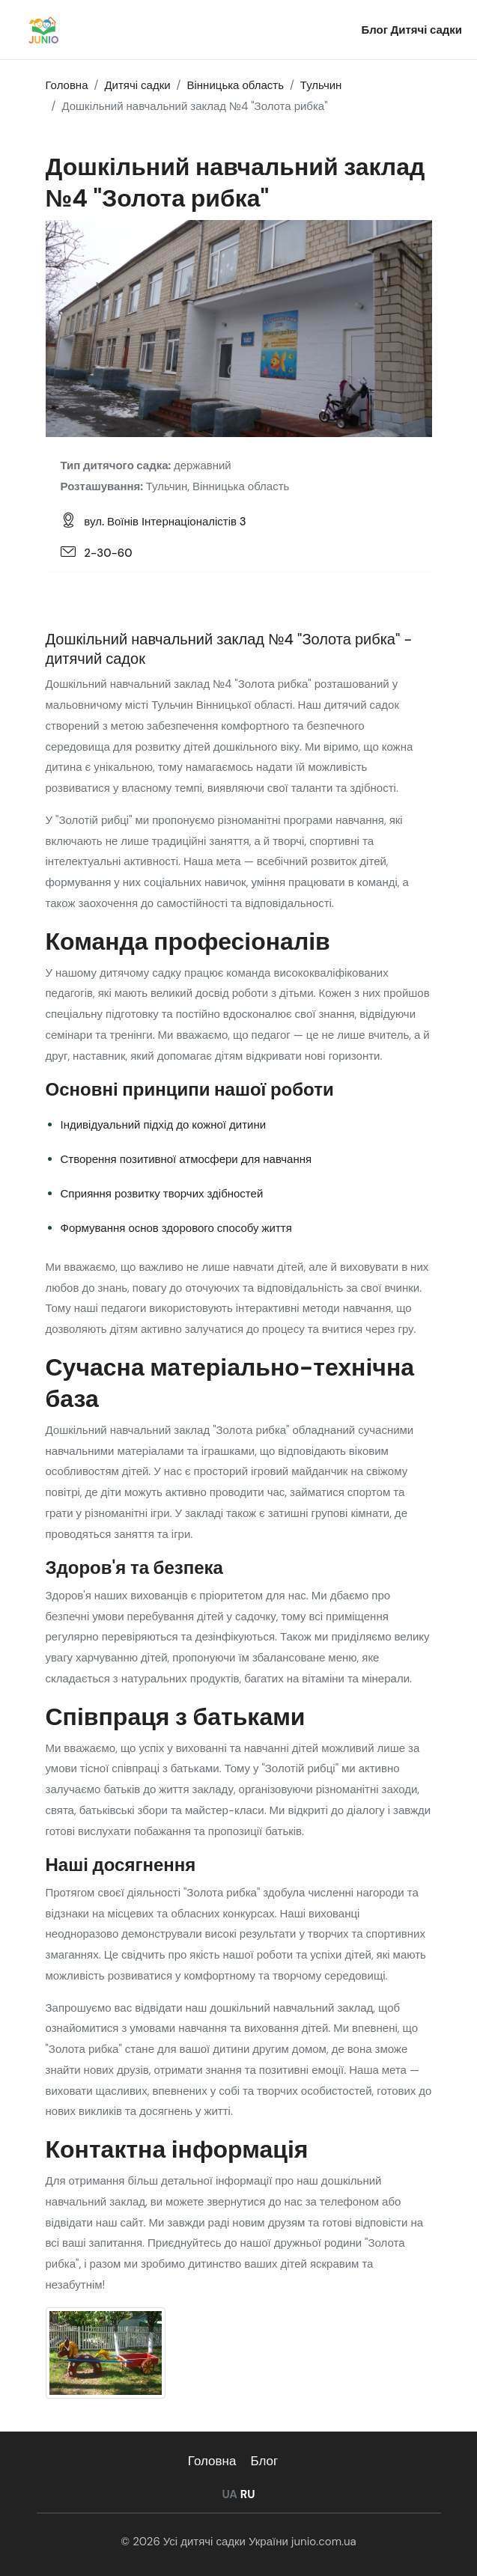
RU (247, 2494)
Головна (212, 2461)
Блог (375, 29)
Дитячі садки (426, 29)
